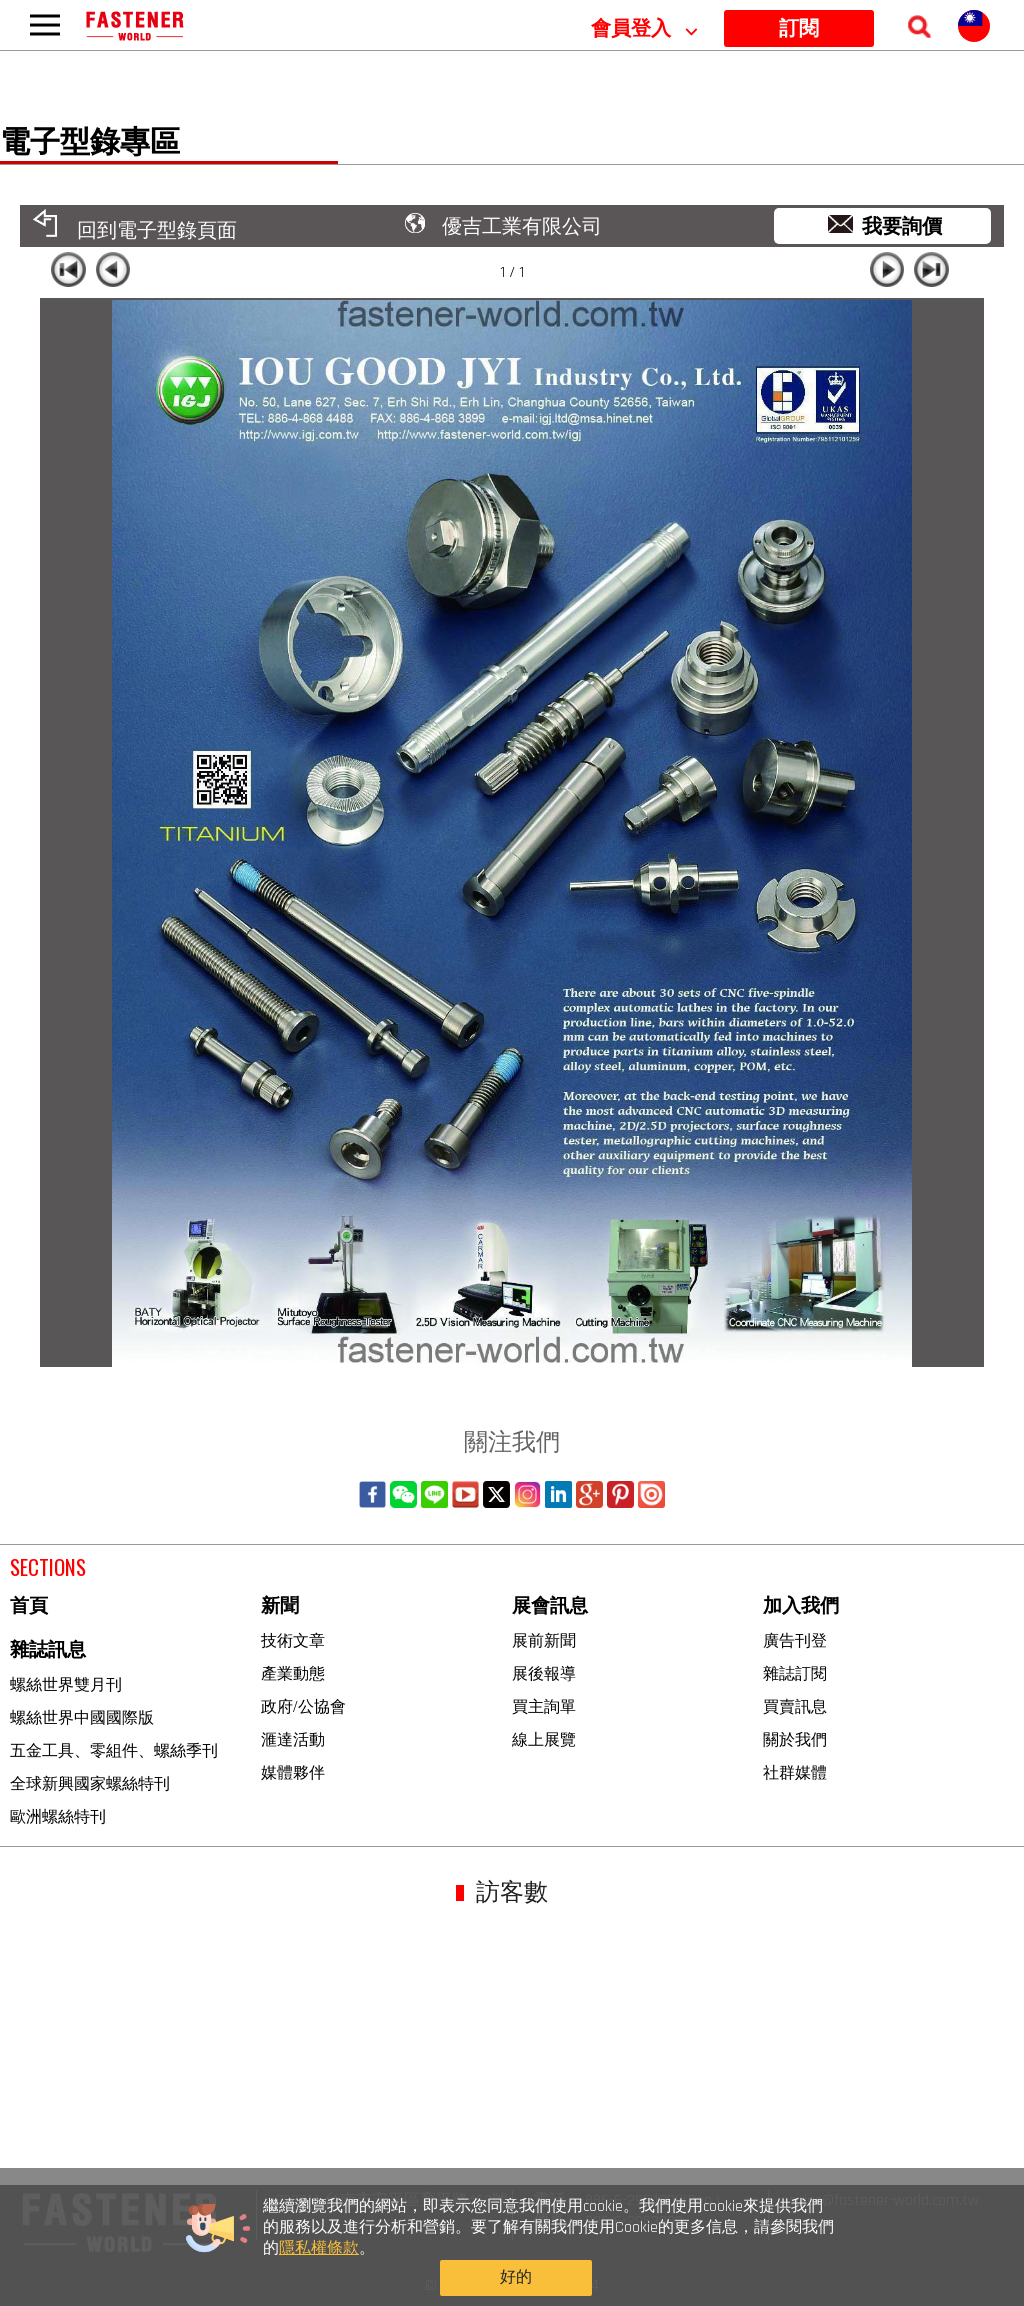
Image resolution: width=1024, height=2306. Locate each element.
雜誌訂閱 (795, 1673)
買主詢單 (544, 1706)
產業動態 (293, 1673)
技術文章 (293, 1640)
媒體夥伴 (293, 1772)
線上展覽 (544, 1739)
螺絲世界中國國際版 (82, 1717)
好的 (789, 2263)
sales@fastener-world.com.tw (884, 2200)
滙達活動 (293, 1739)
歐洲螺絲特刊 (58, 1816)
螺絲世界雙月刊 (66, 1684)
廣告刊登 (795, 1640)
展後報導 (544, 1673)
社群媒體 (795, 1772)
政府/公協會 (303, 1706)
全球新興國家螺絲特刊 (90, 1783)
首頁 (29, 1606)
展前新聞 (544, 1640)
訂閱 (799, 29)
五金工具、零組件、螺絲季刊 (114, 1750)
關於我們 (795, 1739)
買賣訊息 (795, 1706)
